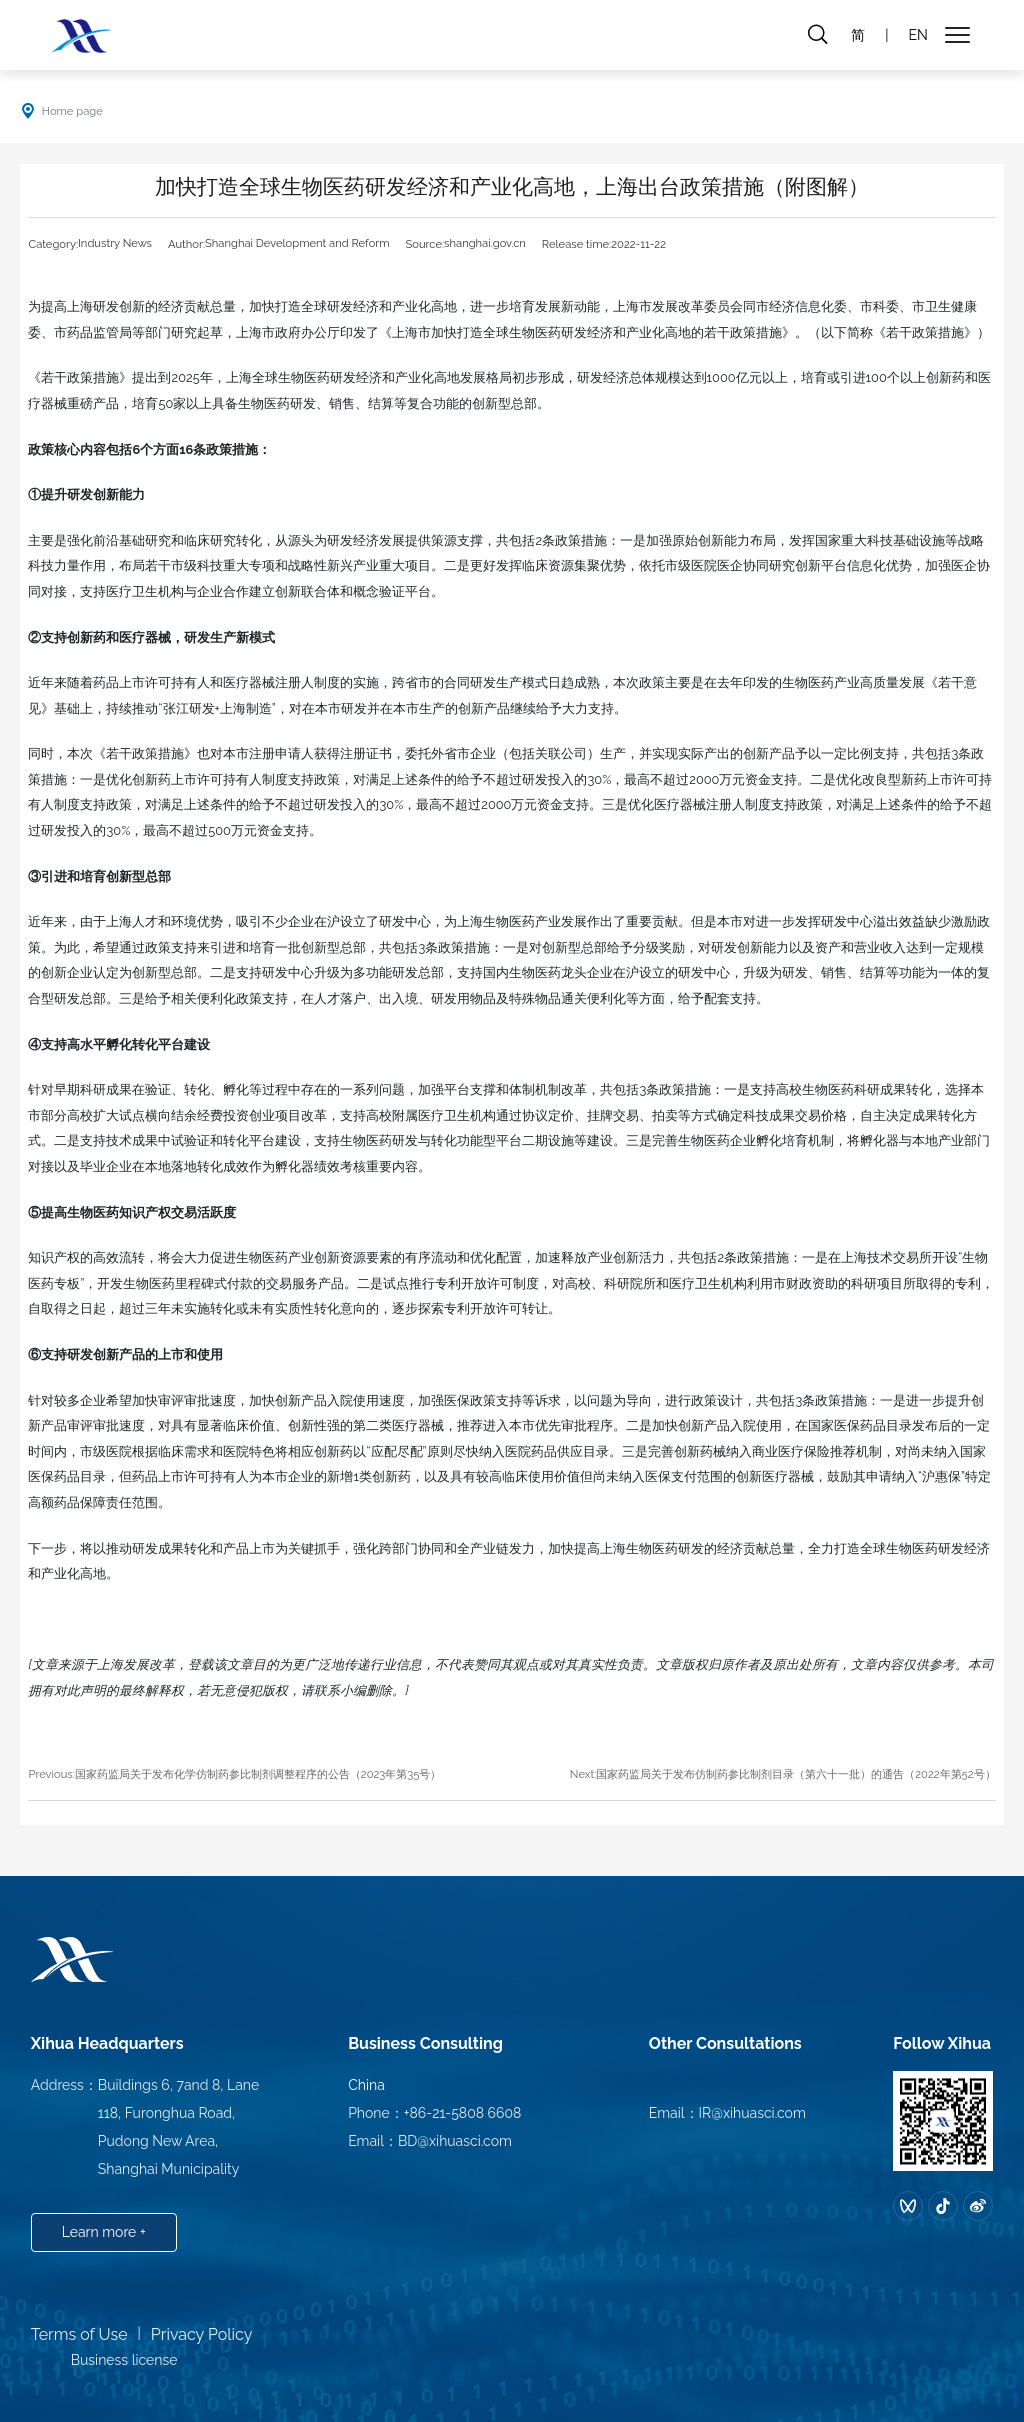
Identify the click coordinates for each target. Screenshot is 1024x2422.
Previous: (51, 1774)
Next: (583, 1774)
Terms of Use (79, 2334)
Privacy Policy (202, 2334)
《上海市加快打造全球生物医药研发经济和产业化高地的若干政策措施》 (587, 332)
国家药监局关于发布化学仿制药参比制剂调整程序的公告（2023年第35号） (258, 1774)
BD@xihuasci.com (455, 2141)
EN (917, 35)
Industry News (115, 243)
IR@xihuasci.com (752, 2113)
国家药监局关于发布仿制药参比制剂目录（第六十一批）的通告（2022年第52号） (795, 1774)
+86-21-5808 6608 (463, 2113)
